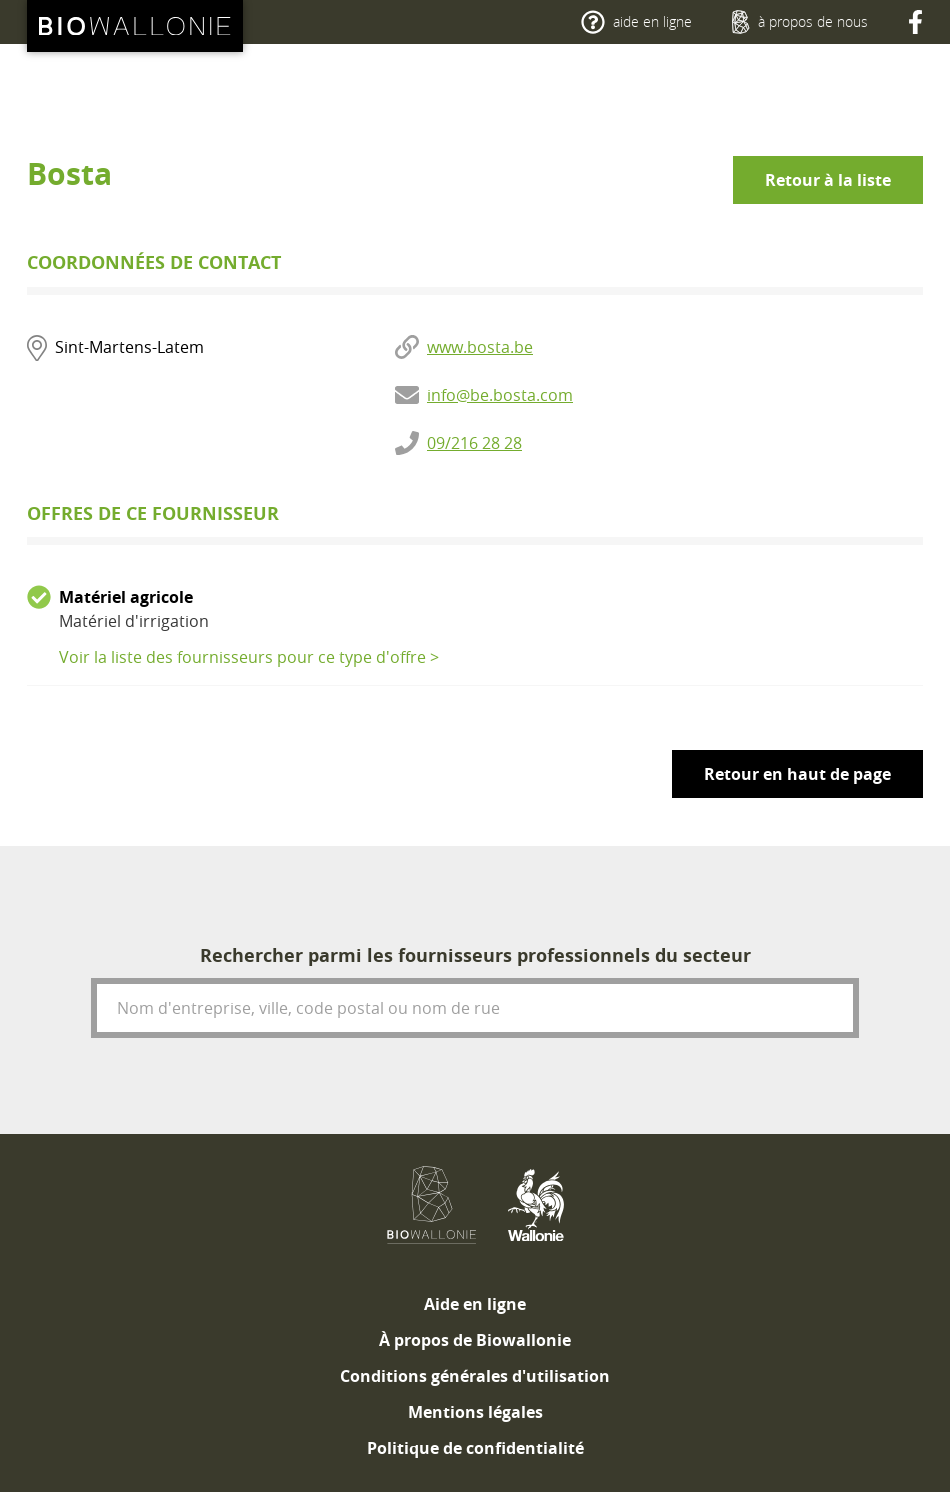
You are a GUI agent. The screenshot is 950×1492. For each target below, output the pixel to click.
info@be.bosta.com (500, 395)
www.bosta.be (480, 347)
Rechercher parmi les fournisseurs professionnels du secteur (475, 955)
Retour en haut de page (797, 774)
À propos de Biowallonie (475, 1340)
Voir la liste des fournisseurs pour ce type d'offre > (249, 657)
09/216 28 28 (474, 443)
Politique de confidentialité (475, 1448)
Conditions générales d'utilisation (475, 1376)
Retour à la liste (828, 180)
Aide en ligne (475, 1304)
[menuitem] (475, 1304)
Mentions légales (475, 1412)
